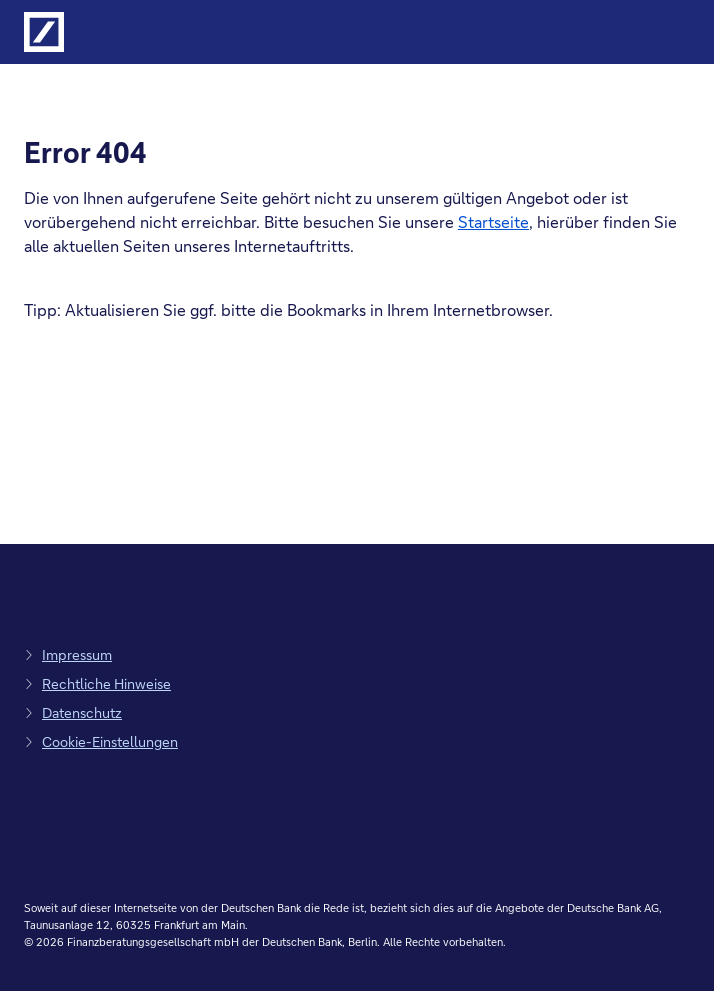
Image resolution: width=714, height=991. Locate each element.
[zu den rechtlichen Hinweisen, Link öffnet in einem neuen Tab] (97, 683)
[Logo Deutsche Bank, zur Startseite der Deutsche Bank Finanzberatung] (44, 32)
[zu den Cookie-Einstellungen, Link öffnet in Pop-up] (101, 741)
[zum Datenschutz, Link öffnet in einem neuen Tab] (73, 712)
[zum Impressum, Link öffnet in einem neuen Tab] (68, 654)
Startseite (493, 221)
